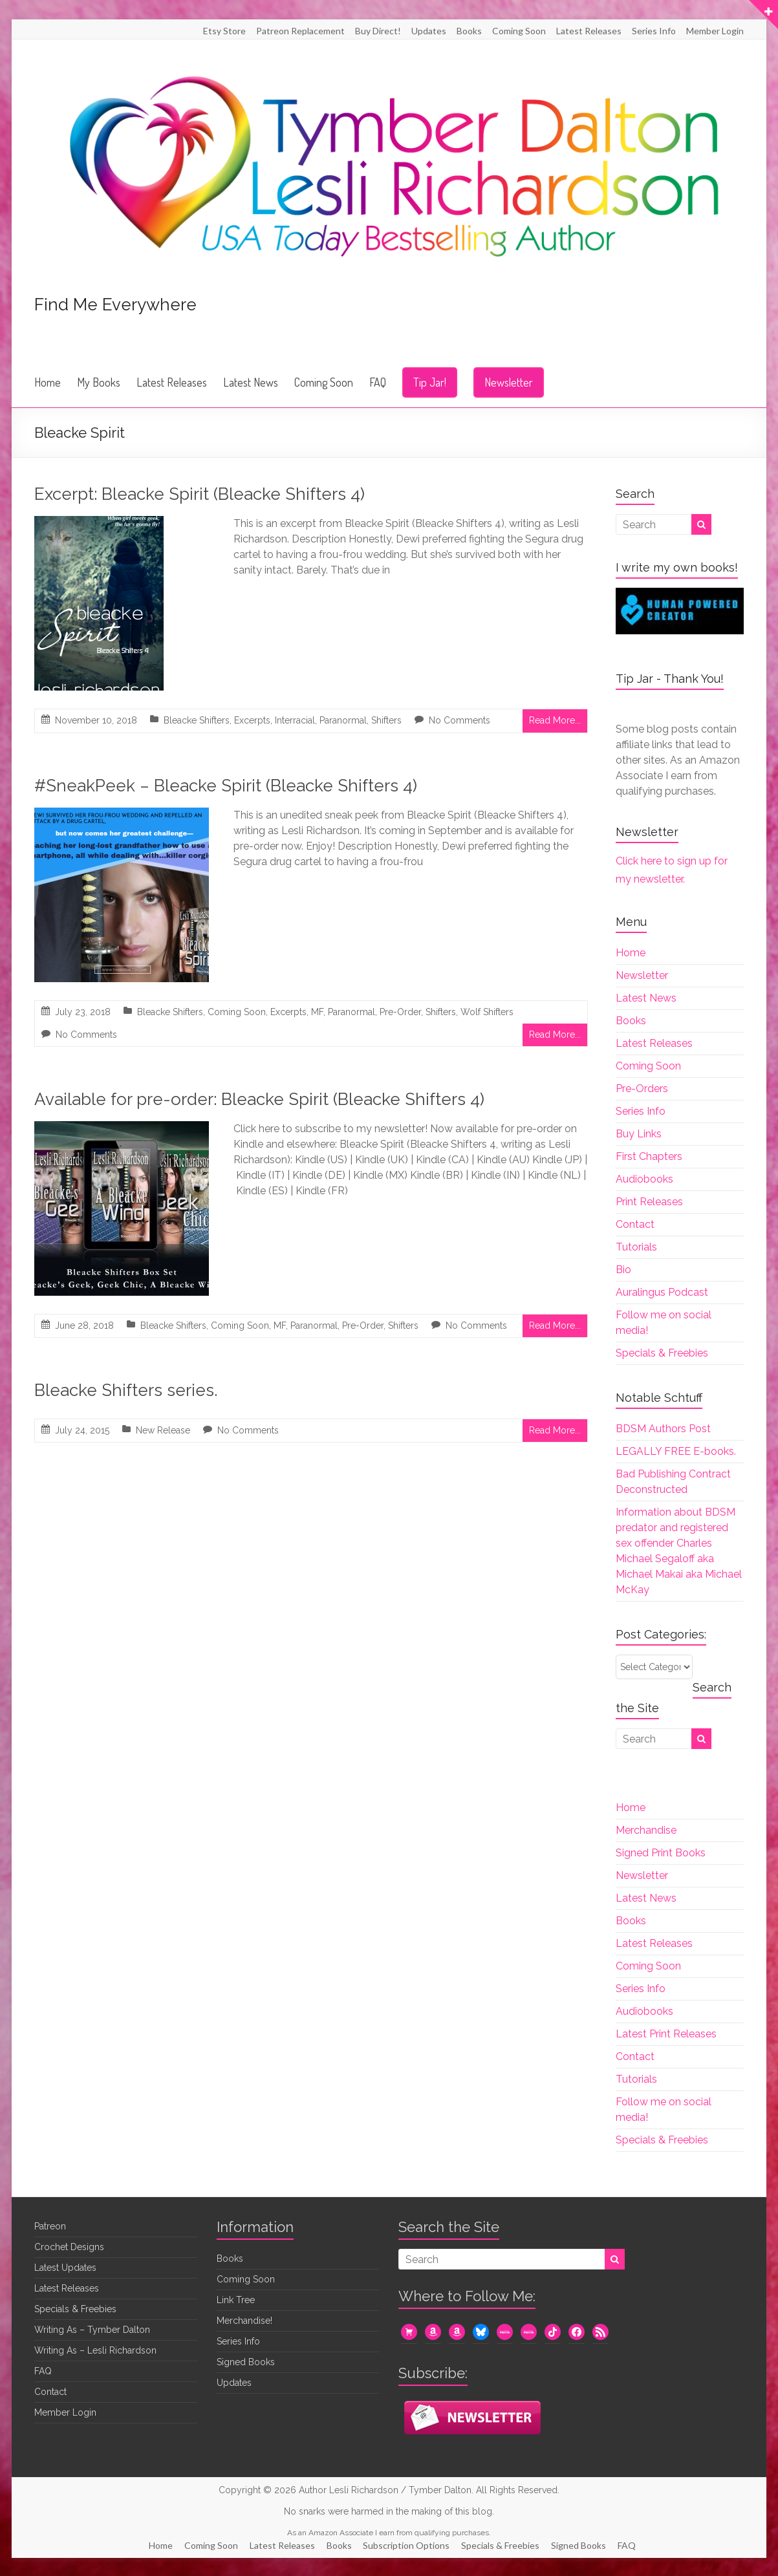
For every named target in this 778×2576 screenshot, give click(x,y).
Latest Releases (588, 30)
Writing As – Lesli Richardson (95, 2350)
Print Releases (649, 1202)
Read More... (555, 720)
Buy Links (639, 1134)
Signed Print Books (661, 1853)
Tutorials (636, 1247)
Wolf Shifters (486, 1012)
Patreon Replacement (300, 30)
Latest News (250, 382)
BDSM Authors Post (663, 1428)
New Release (163, 1430)
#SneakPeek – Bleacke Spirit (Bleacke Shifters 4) (225, 785)
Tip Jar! (429, 382)
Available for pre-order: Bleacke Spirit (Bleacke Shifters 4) (259, 1099)
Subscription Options (408, 2543)
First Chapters (649, 1156)
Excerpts (252, 720)
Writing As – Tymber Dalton (92, 2329)
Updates (428, 30)
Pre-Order (400, 1012)
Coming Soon (519, 30)
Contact (635, 1224)
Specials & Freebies (662, 1353)
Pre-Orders (642, 1088)
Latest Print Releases (666, 2034)
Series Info (654, 30)
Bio (623, 1269)
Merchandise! (244, 2320)
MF (317, 1012)
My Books (98, 382)
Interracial (295, 720)
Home (47, 382)
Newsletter (508, 382)
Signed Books (246, 2362)
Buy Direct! (378, 30)
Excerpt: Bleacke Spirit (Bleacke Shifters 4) (199, 494)
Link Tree (236, 2300)
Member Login (715, 30)
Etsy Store (224, 30)
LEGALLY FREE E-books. (676, 1451)
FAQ (377, 382)
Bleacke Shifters (197, 720)
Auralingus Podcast (662, 1292)
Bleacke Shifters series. (125, 1390)
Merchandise (646, 1830)
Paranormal (343, 720)
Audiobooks (644, 1179)
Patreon (50, 2226)
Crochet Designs (69, 2247)
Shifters (386, 720)
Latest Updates (65, 2267)
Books (469, 30)
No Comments (459, 720)
